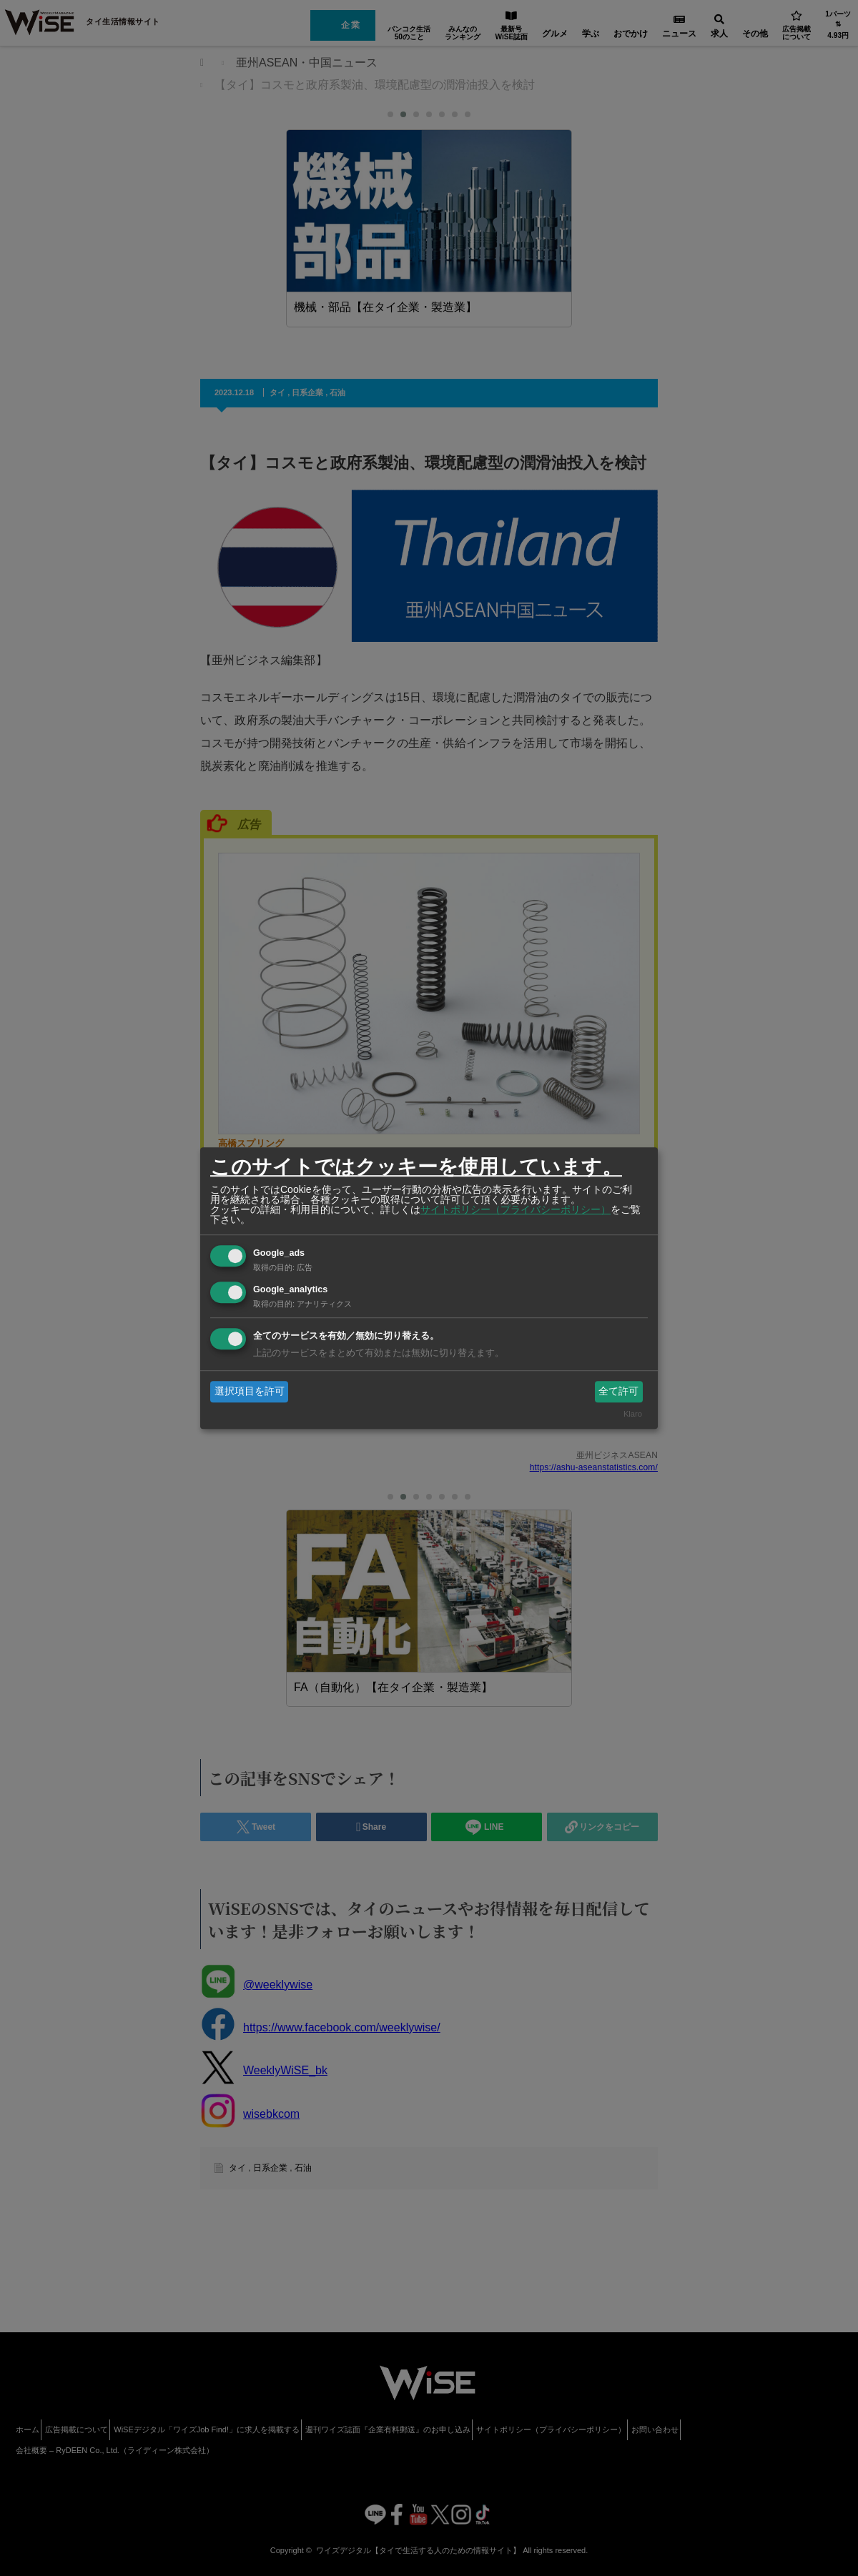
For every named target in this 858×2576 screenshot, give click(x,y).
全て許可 (618, 1391)
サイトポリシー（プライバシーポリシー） (515, 1209)
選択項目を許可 (249, 1391)
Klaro (632, 1414)
